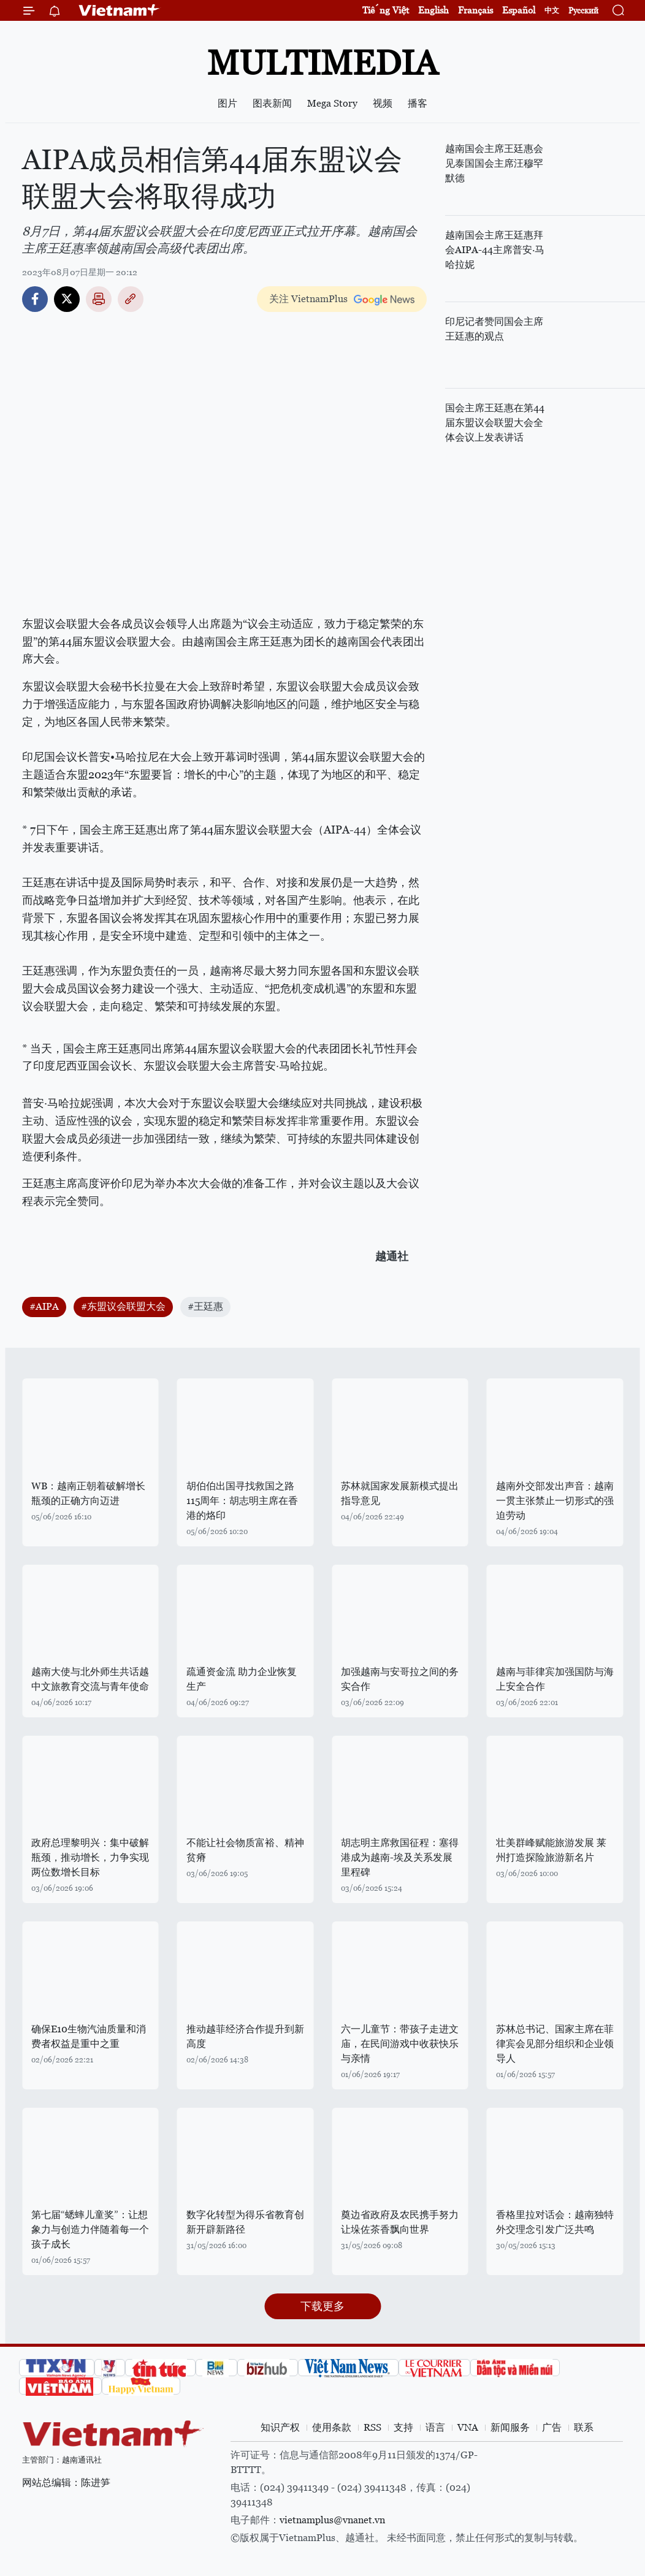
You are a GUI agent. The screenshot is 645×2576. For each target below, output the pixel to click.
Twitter (67, 299)
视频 (382, 103)
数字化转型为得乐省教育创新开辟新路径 (245, 2222)
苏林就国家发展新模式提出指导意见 (400, 1493)
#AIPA (44, 1306)
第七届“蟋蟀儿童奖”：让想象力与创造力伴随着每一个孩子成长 (90, 2229)
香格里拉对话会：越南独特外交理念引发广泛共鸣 (555, 2222)
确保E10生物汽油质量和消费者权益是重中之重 (88, 2036)
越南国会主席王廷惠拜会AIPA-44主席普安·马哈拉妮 (494, 249)
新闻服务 (510, 2427)
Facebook (35, 299)
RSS (372, 2427)
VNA (467, 2427)
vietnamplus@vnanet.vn (332, 2520)
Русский (583, 10)
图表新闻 (272, 103)
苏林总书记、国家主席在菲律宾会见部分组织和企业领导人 (555, 2043)
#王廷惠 (205, 1306)
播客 (417, 103)
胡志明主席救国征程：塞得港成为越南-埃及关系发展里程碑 (400, 1857)
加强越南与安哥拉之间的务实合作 (400, 1679)
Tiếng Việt (385, 10)
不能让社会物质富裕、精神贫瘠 (245, 1850)
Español (518, 10)
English (433, 10)
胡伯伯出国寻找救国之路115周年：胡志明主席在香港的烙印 (242, 1500)
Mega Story (332, 103)
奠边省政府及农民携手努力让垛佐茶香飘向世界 (400, 2222)
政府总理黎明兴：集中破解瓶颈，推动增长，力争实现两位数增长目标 (90, 1857)
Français (475, 10)
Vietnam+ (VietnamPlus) (120, 10)
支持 (403, 2427)
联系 (583, 2427)
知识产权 (280, 2427)
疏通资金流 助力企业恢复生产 (241, 1679)
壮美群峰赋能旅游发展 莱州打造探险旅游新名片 (551, 1850)
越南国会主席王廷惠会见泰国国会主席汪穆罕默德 (494, 163)
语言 (435, 2427)
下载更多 (322, 2306)
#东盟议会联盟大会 (123, 1306)
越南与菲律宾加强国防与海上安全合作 (555, 1679)
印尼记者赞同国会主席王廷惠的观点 (494, 329)
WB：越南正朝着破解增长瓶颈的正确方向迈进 (88, 1493)
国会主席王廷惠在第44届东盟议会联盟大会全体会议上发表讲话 (494, 422)
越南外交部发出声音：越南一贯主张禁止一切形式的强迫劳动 (555, 1500)
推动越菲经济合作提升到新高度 (245, 2036)
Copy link (130, 299)
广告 (552, 2427)
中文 (551, 10)
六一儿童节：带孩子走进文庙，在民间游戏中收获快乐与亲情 (400, 2043)
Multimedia (322, 63)
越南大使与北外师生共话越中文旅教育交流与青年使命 (90, 1679)
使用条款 (331, 2427)
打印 (99, 299)
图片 (227, 103)
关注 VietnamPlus (308, 299)
